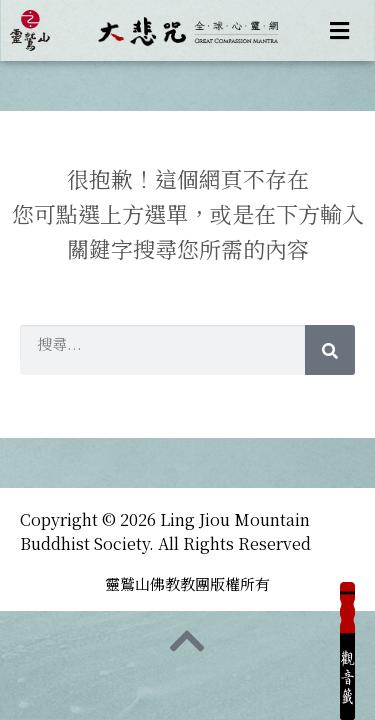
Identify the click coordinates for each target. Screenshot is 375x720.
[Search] (330, 350)
